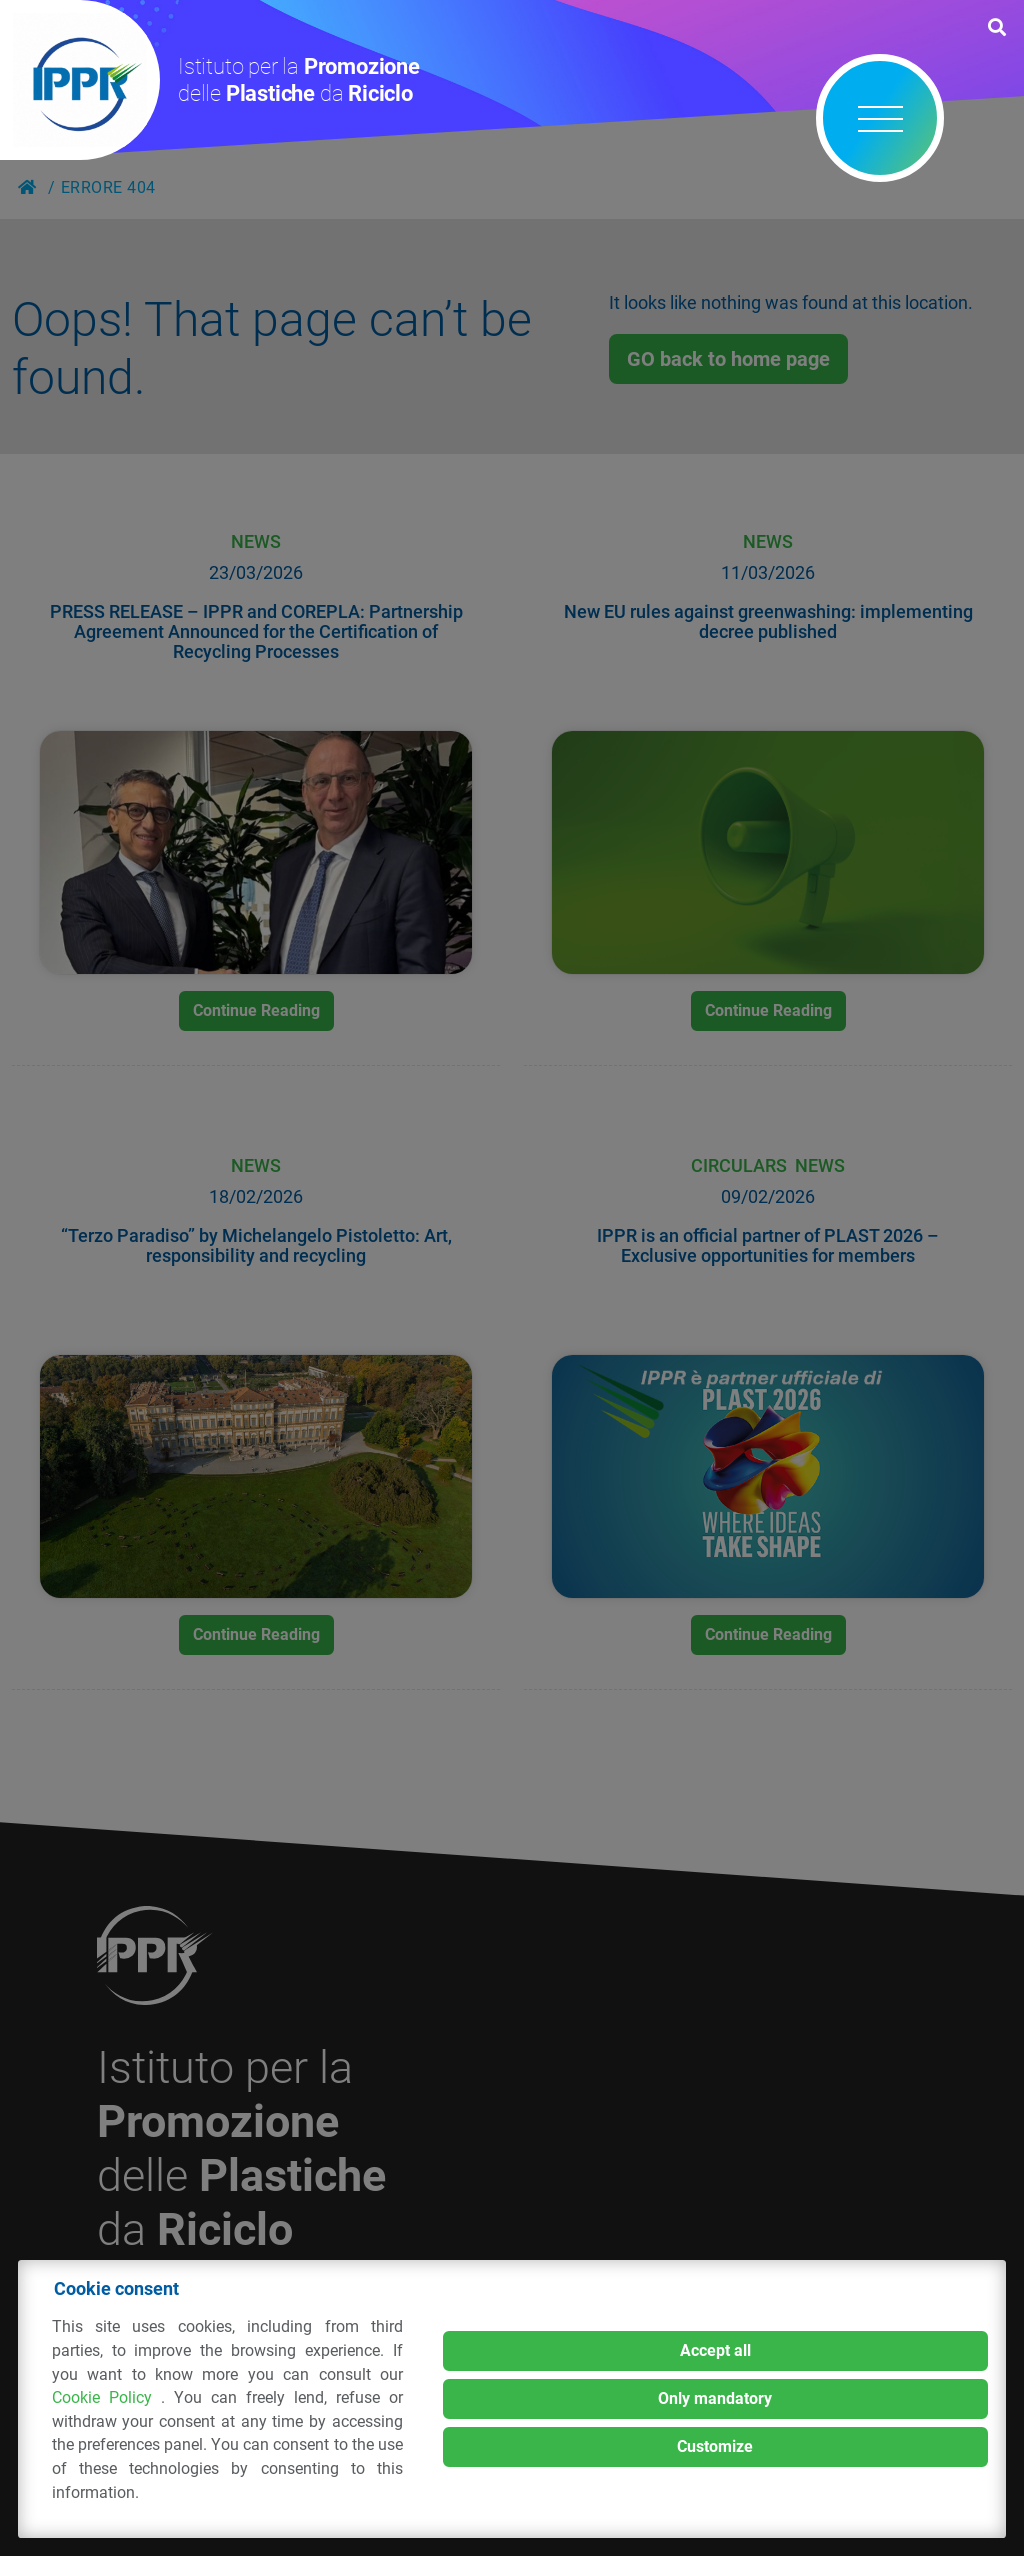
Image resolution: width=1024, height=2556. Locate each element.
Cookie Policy (106, 2397)
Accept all (715, 2350)
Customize (715, 2446)
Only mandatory (715, 2398)
